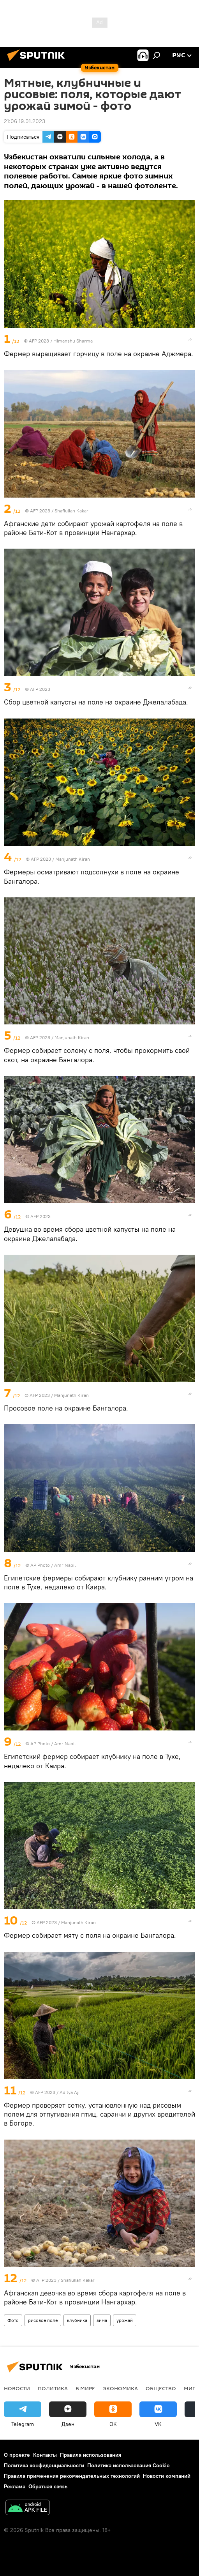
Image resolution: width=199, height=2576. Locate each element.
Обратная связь (47, 2486)
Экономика (120, 2388)
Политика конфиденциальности (44, 2465)
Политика (53, 2388)
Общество (161, 2388)
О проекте (17, 2454)
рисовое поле (43, 2320)
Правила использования (90, 2454)
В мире (85, 2388)
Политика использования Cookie (128, 2465)
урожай (124, 2320)
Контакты (45, 2454)
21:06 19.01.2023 (24, 121)
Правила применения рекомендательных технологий (72, 2475)
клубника (77, 2320)
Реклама (14, 2486)
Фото (13, 2320)
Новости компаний (166, 2475)
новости (17, 2388)
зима (102, 2320)
